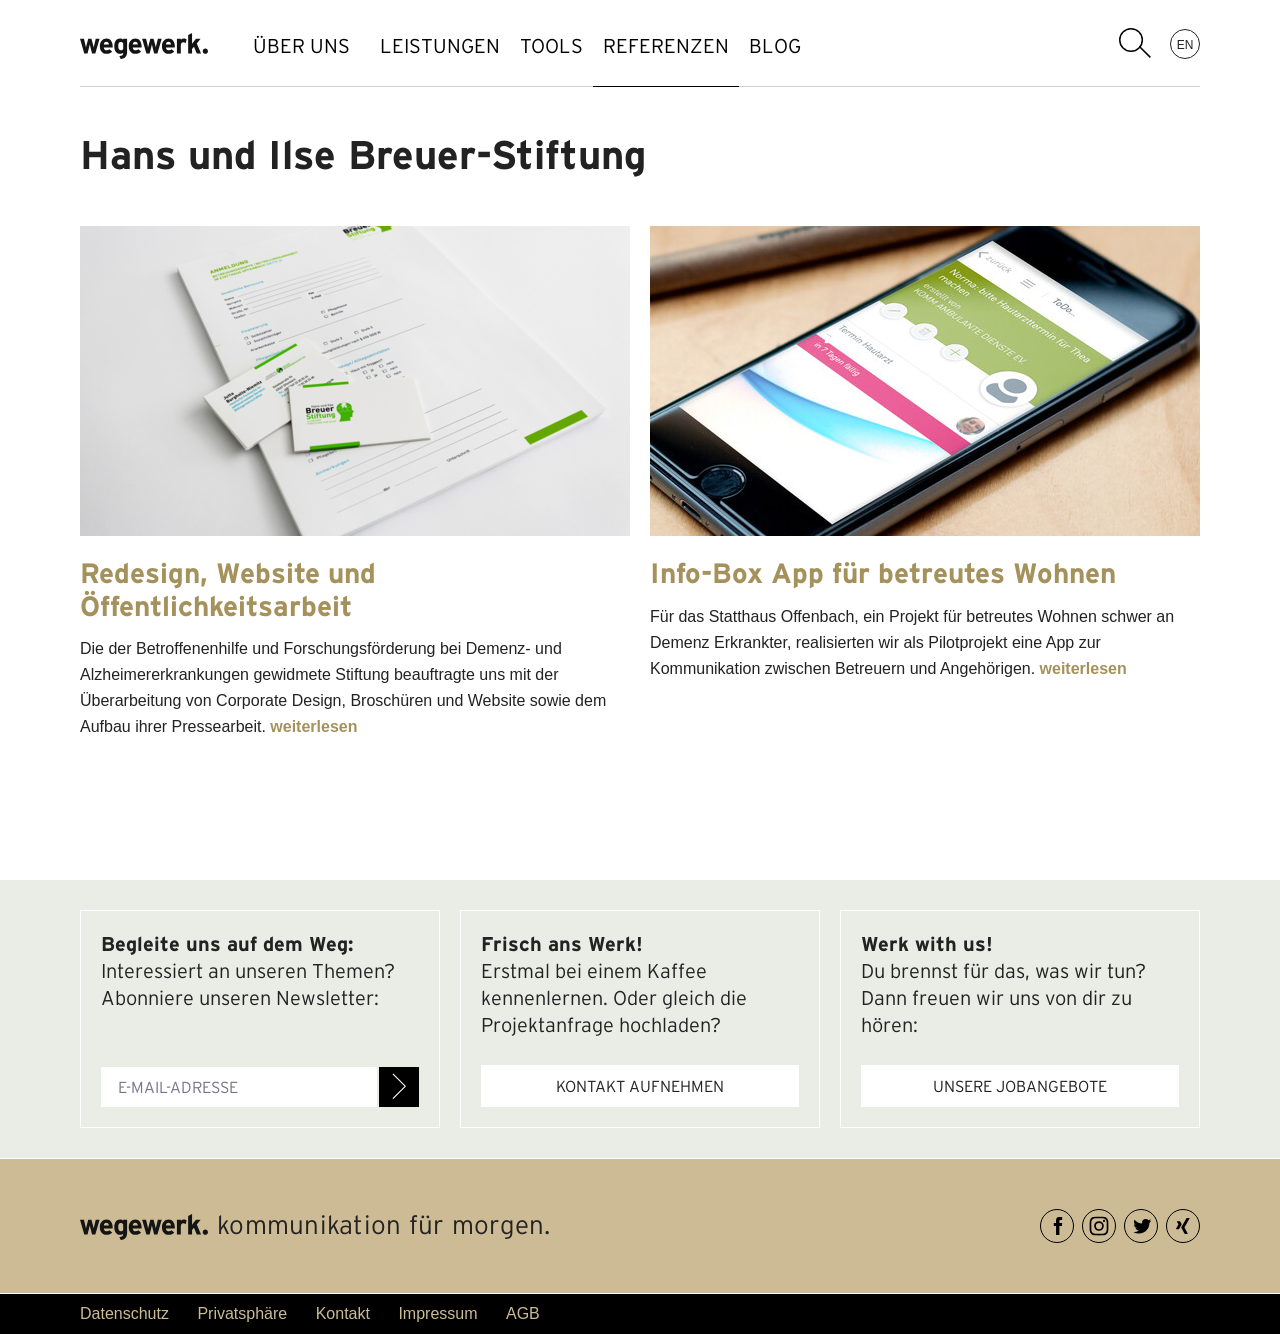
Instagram (1115, 1222)
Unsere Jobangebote (1020, 1086)
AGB (523, 1313)
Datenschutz (124, 1313)
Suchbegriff (1135, 43)
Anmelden (399, 1087)
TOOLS (581, 46)
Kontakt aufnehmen (640, 1086)
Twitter (1157, 1222)
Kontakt (343, 1313)
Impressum (437, 1313)
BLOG (845, 46)
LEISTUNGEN (450, 46)
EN (1185, 44)
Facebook (1073, 1222)
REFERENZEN (716, 46)
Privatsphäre (242, 1313)
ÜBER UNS (301, 46)
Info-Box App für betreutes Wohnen (883, 573)
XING (1199, 1222)
